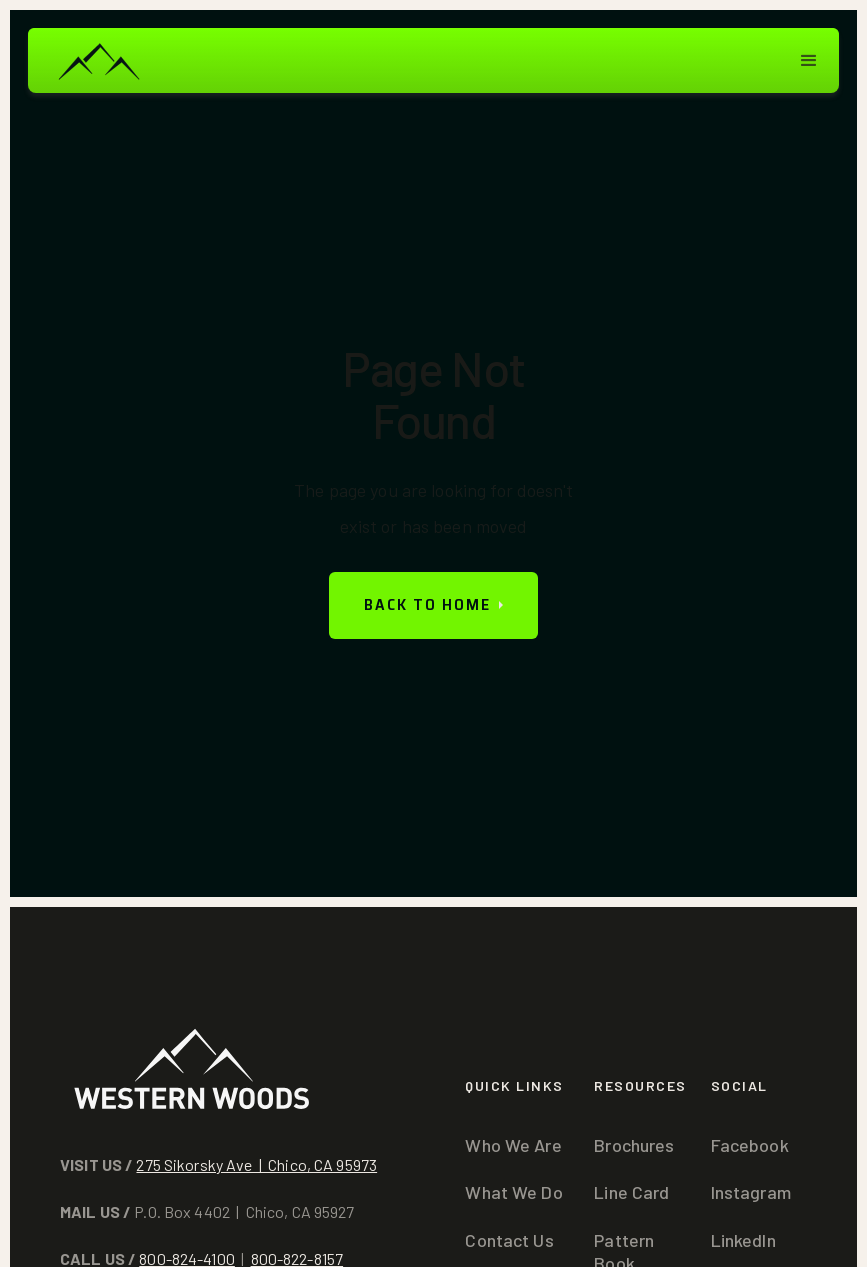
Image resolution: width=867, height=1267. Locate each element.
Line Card (631, 1192)
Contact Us (509, 1240)
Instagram (751, 1192)
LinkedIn (743, 1240)
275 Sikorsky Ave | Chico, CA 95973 (256, 1164)
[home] (98, 60)
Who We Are (513, 1145)
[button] (809, 61)
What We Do (513, 1192)
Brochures (634, 1145)
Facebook (750, 1145)
